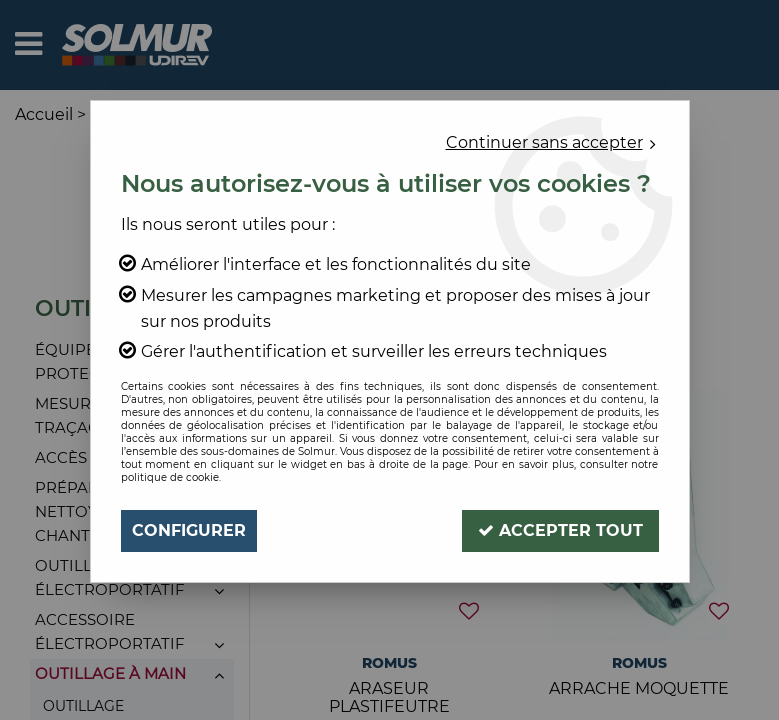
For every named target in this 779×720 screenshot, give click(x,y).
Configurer (189, 530)
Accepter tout (560, 530)
